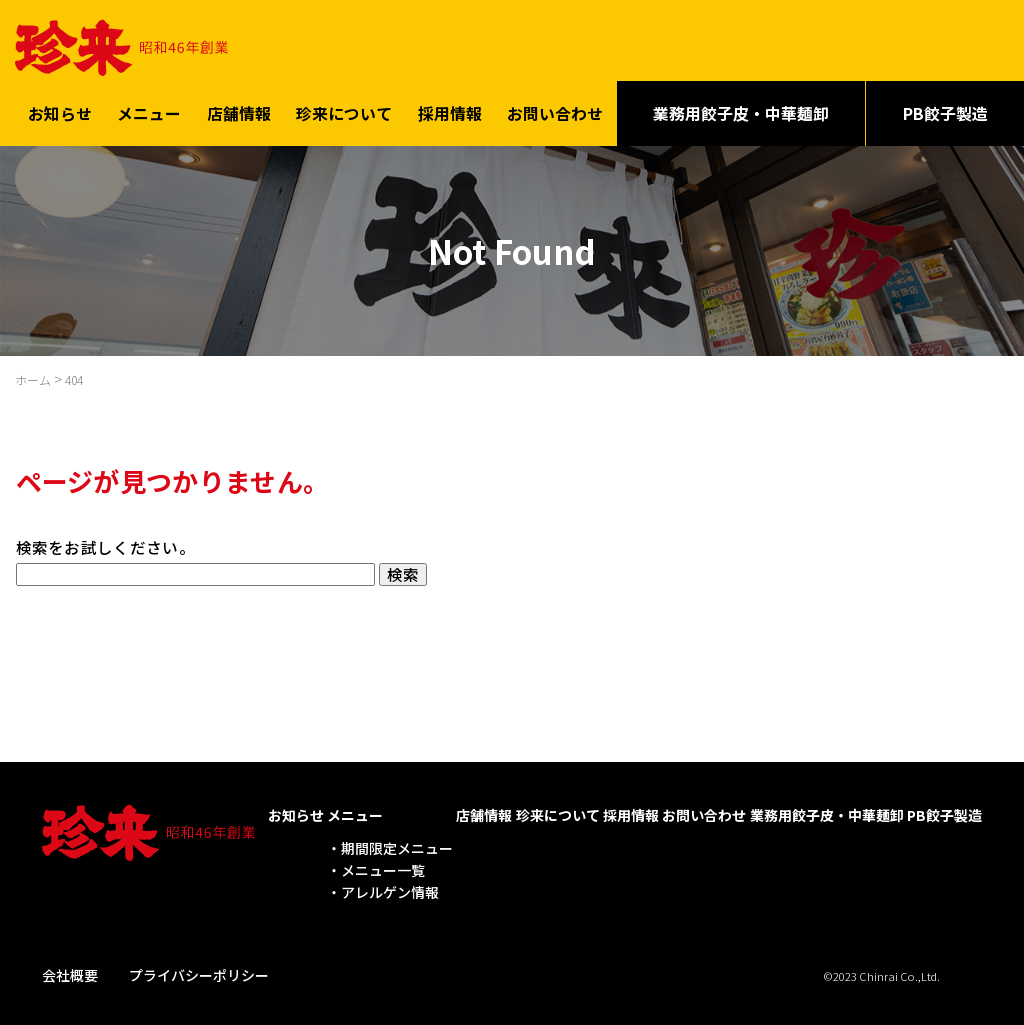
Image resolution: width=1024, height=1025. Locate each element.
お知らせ (60, 109)
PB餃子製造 (944, 812)
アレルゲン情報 (390, 889)
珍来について (344, 109)
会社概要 (70, 971)
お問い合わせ (555, 109)
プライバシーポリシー (199, 971)
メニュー (149, 109)
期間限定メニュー (397, 844)
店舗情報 (239, 109)
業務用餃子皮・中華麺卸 (741, 109)
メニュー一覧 (383, 867)
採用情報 (450, 109)
